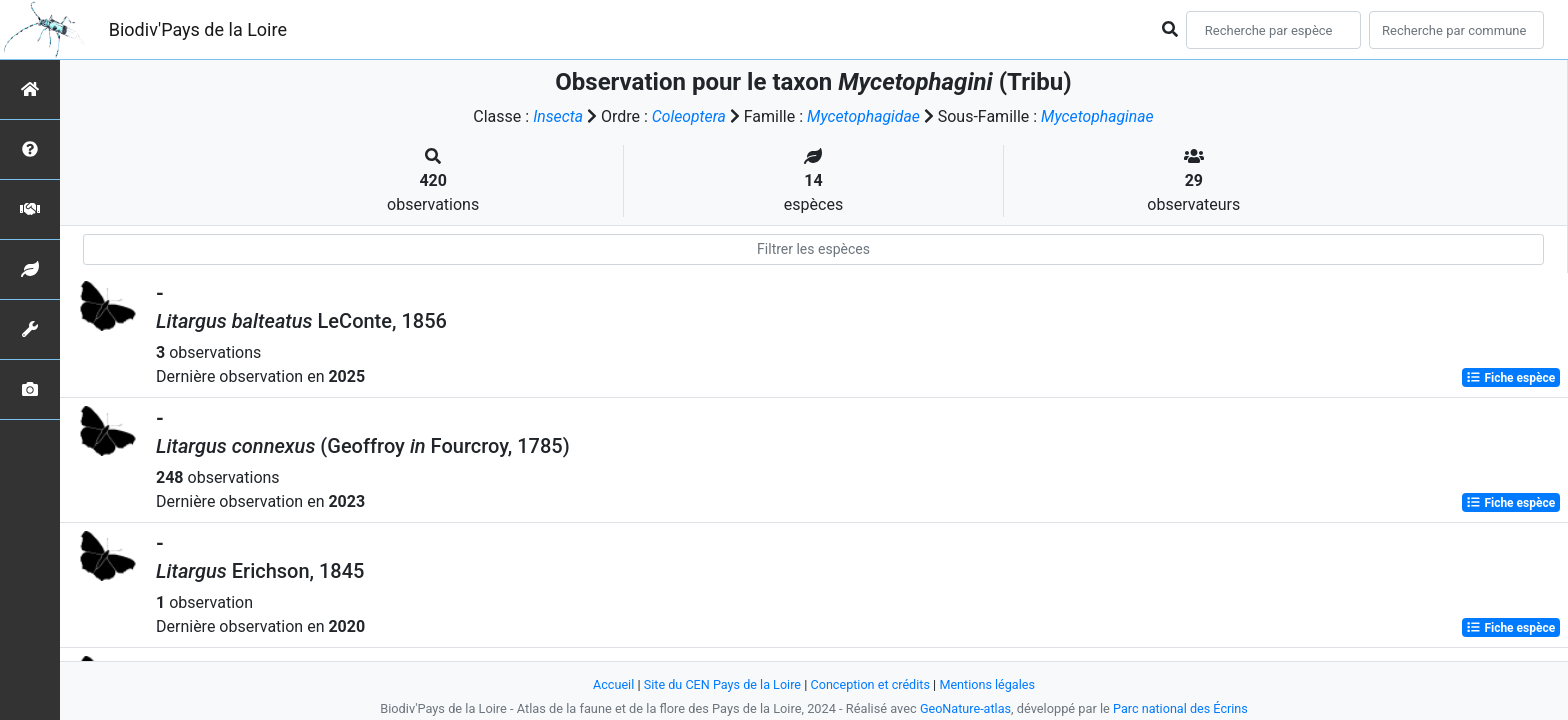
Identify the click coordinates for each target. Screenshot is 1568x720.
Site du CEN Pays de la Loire (721, 684)
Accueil (611, 684)
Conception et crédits (870, 684)
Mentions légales (989, 684)
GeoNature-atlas (964, 708)
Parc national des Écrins (1181, 708)
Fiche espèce (1510, 378)
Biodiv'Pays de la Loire (198, 29)
